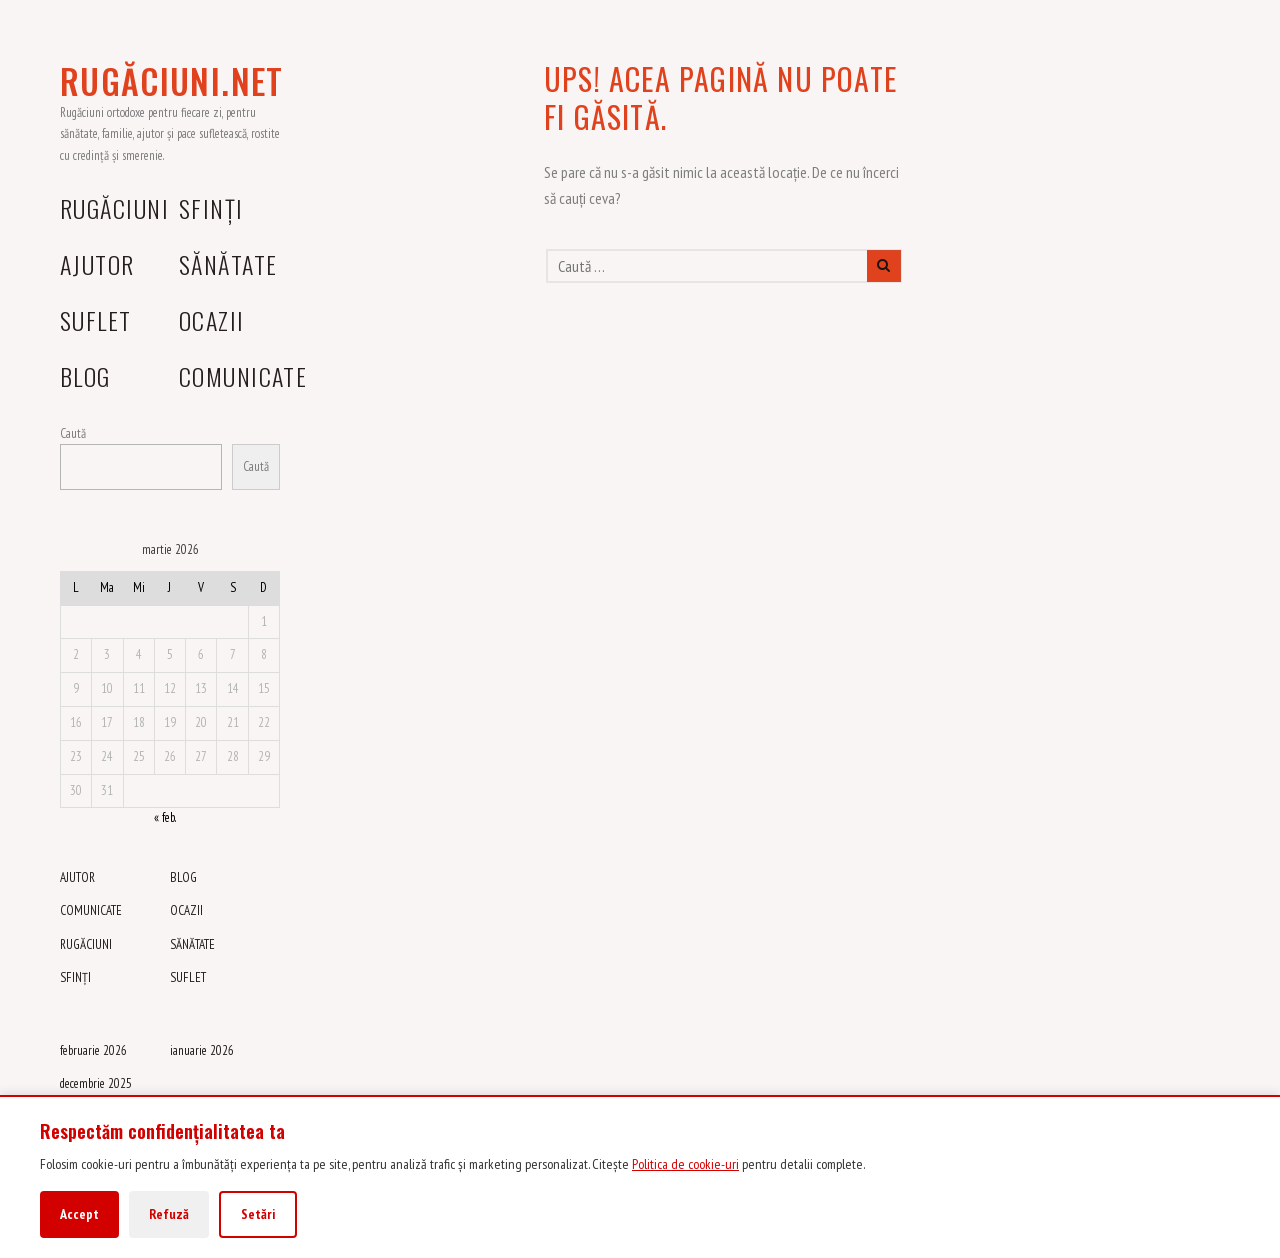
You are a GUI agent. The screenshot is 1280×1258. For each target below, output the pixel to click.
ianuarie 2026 (202, 1050)
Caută (73, 433)
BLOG (85, 376)
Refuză (169, 1214)
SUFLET (96, 320)
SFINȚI (211, 208)
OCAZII (212, 320)
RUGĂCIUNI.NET (172, 81)
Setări (258, 1214)
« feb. (164, 817)
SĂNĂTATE (228, 264)
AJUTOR (97, 264)
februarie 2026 (93, 1050)
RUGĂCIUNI (114, 208)
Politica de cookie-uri (685, 1164)
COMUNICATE (243, 376)
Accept (79, 1214)
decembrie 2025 (96, 1083)
